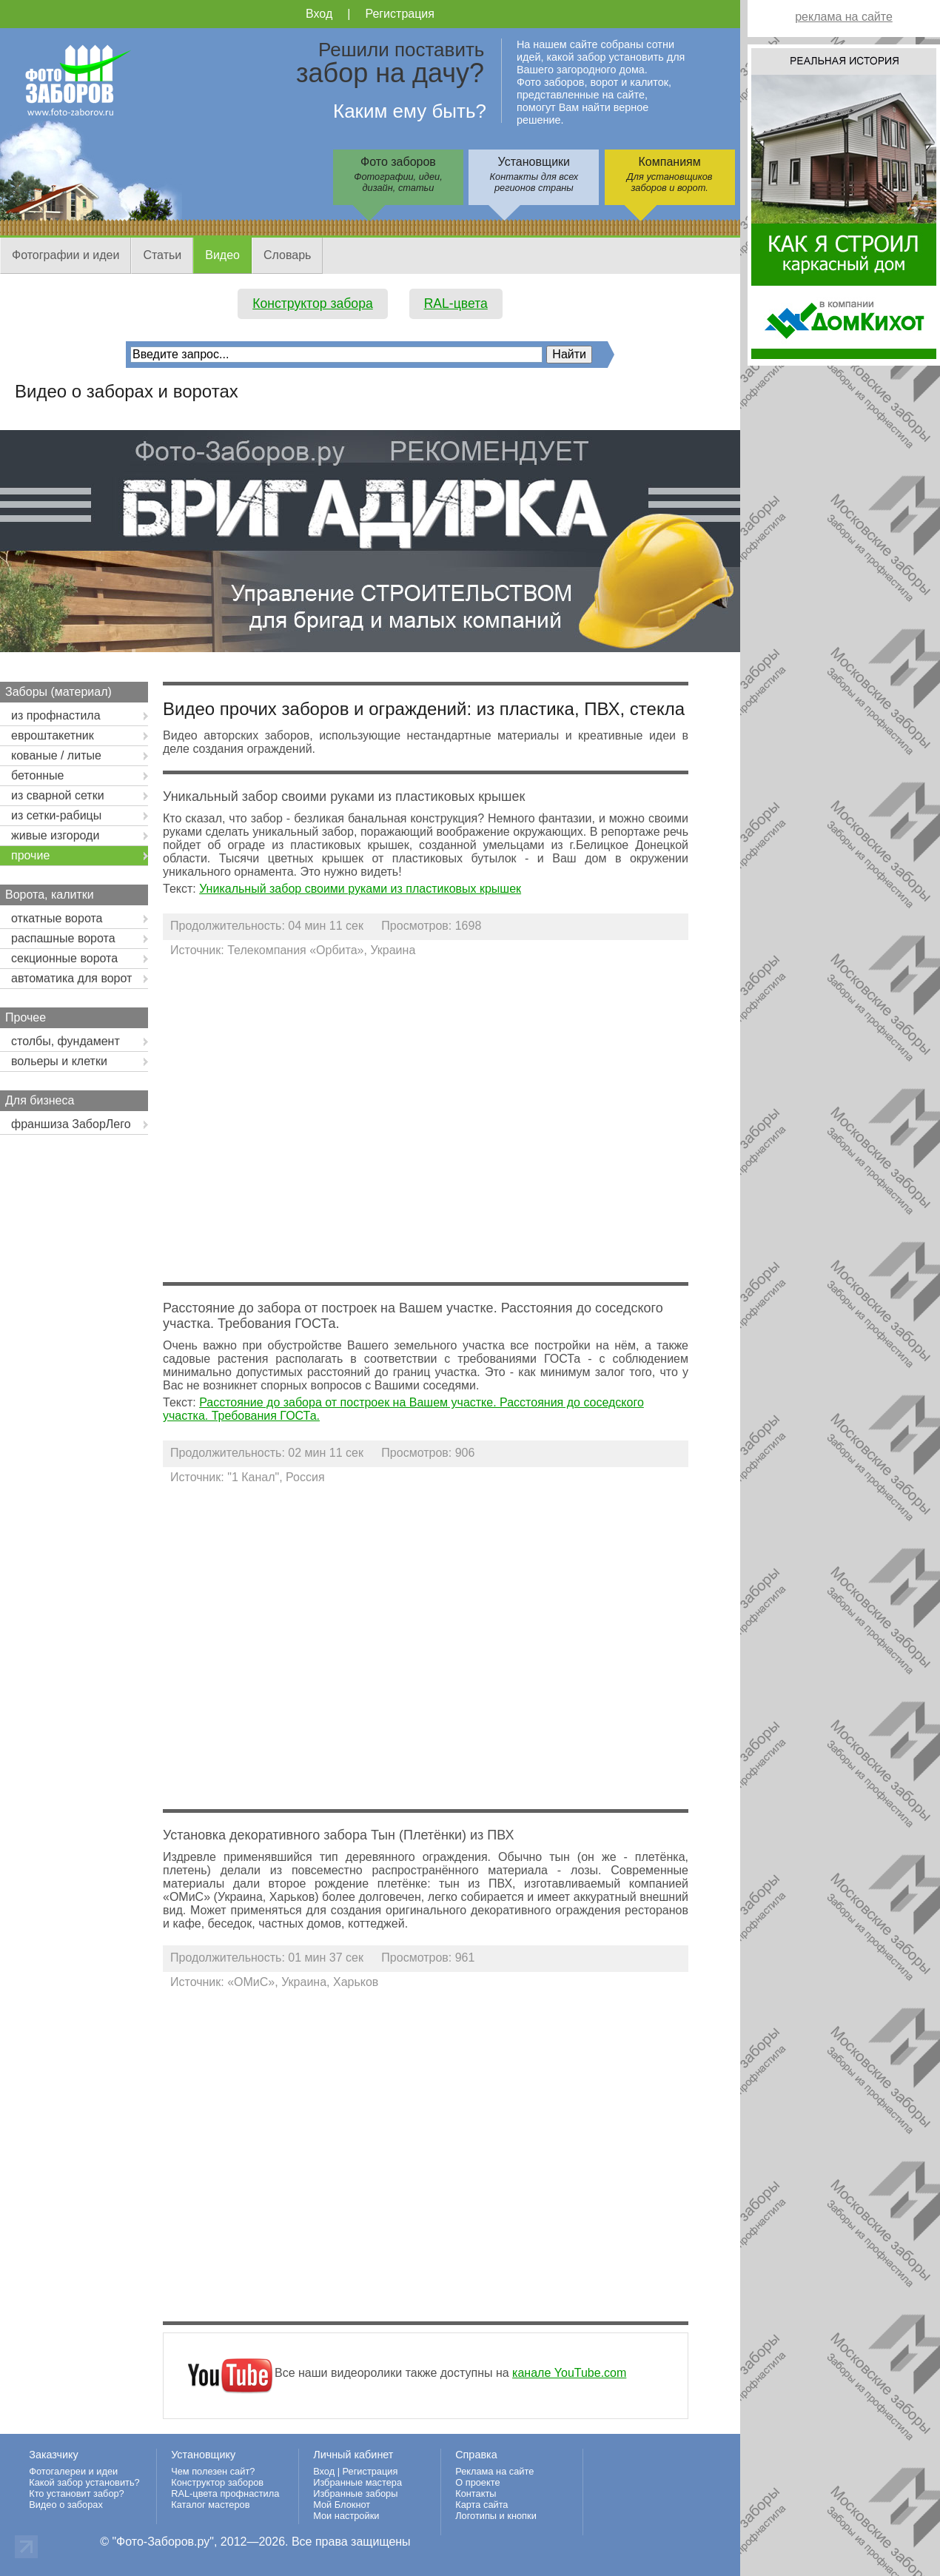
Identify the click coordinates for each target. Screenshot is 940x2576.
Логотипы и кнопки (496, 2515)
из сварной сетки (57, 795)
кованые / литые (56, 755)
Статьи (162, 255)
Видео (222, 255)
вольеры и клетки (59, 1061)
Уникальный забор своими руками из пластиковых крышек (360, 888)
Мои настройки (346, 2515)
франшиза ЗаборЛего (71, 1124)
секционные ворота (64, 958)
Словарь (287, 255)
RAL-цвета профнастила (225, 2493)
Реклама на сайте (494, 2471)
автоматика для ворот (71, 978)
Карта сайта (481, 2504)
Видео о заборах (66, 2504)
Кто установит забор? (76, 2493)
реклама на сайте (844, 16)
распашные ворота (63, 938)
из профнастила (56, 715)
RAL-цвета (456, 303)
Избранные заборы (355, 2493)
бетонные (37, 775)
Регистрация (399, 13)
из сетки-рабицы (56, 815)
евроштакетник (52, 735)
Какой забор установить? (84, 2482)
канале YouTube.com (569, 2373)
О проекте (477, 2482)
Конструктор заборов (217, 2482)
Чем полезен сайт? (213, 2471)
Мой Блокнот (341, 2504)
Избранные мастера (357, 2482)
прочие (30, 855)
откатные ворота (57, 918)
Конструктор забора (312, 303)
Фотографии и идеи (65, 255)
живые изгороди (55, 835)
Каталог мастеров (210, 2504)
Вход (319, 13)
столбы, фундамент (65, 1041)
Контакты (475, 2493)
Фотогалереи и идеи (73, 2471)
